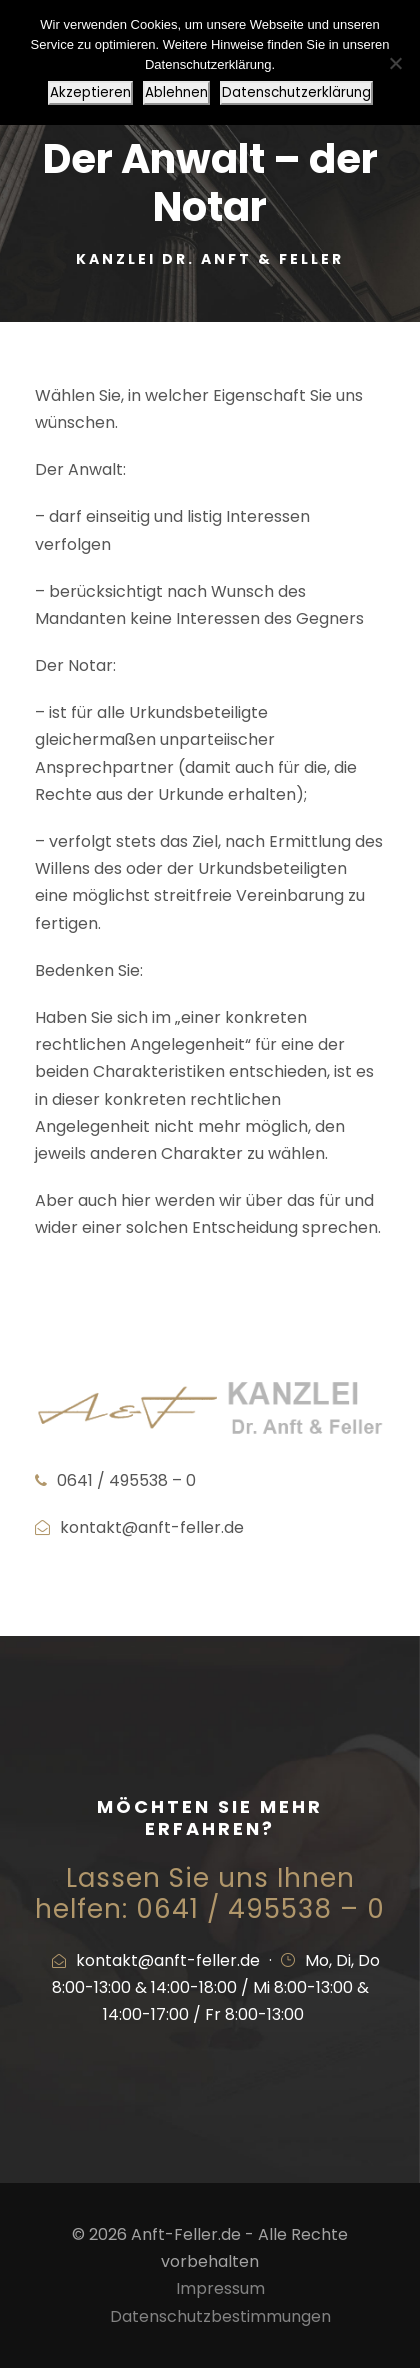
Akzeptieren (90, 92)
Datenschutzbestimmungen (220, 2316)
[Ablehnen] (395, 63)
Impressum (220, 2288)
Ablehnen (176, 92)
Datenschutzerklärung (296, 92)
